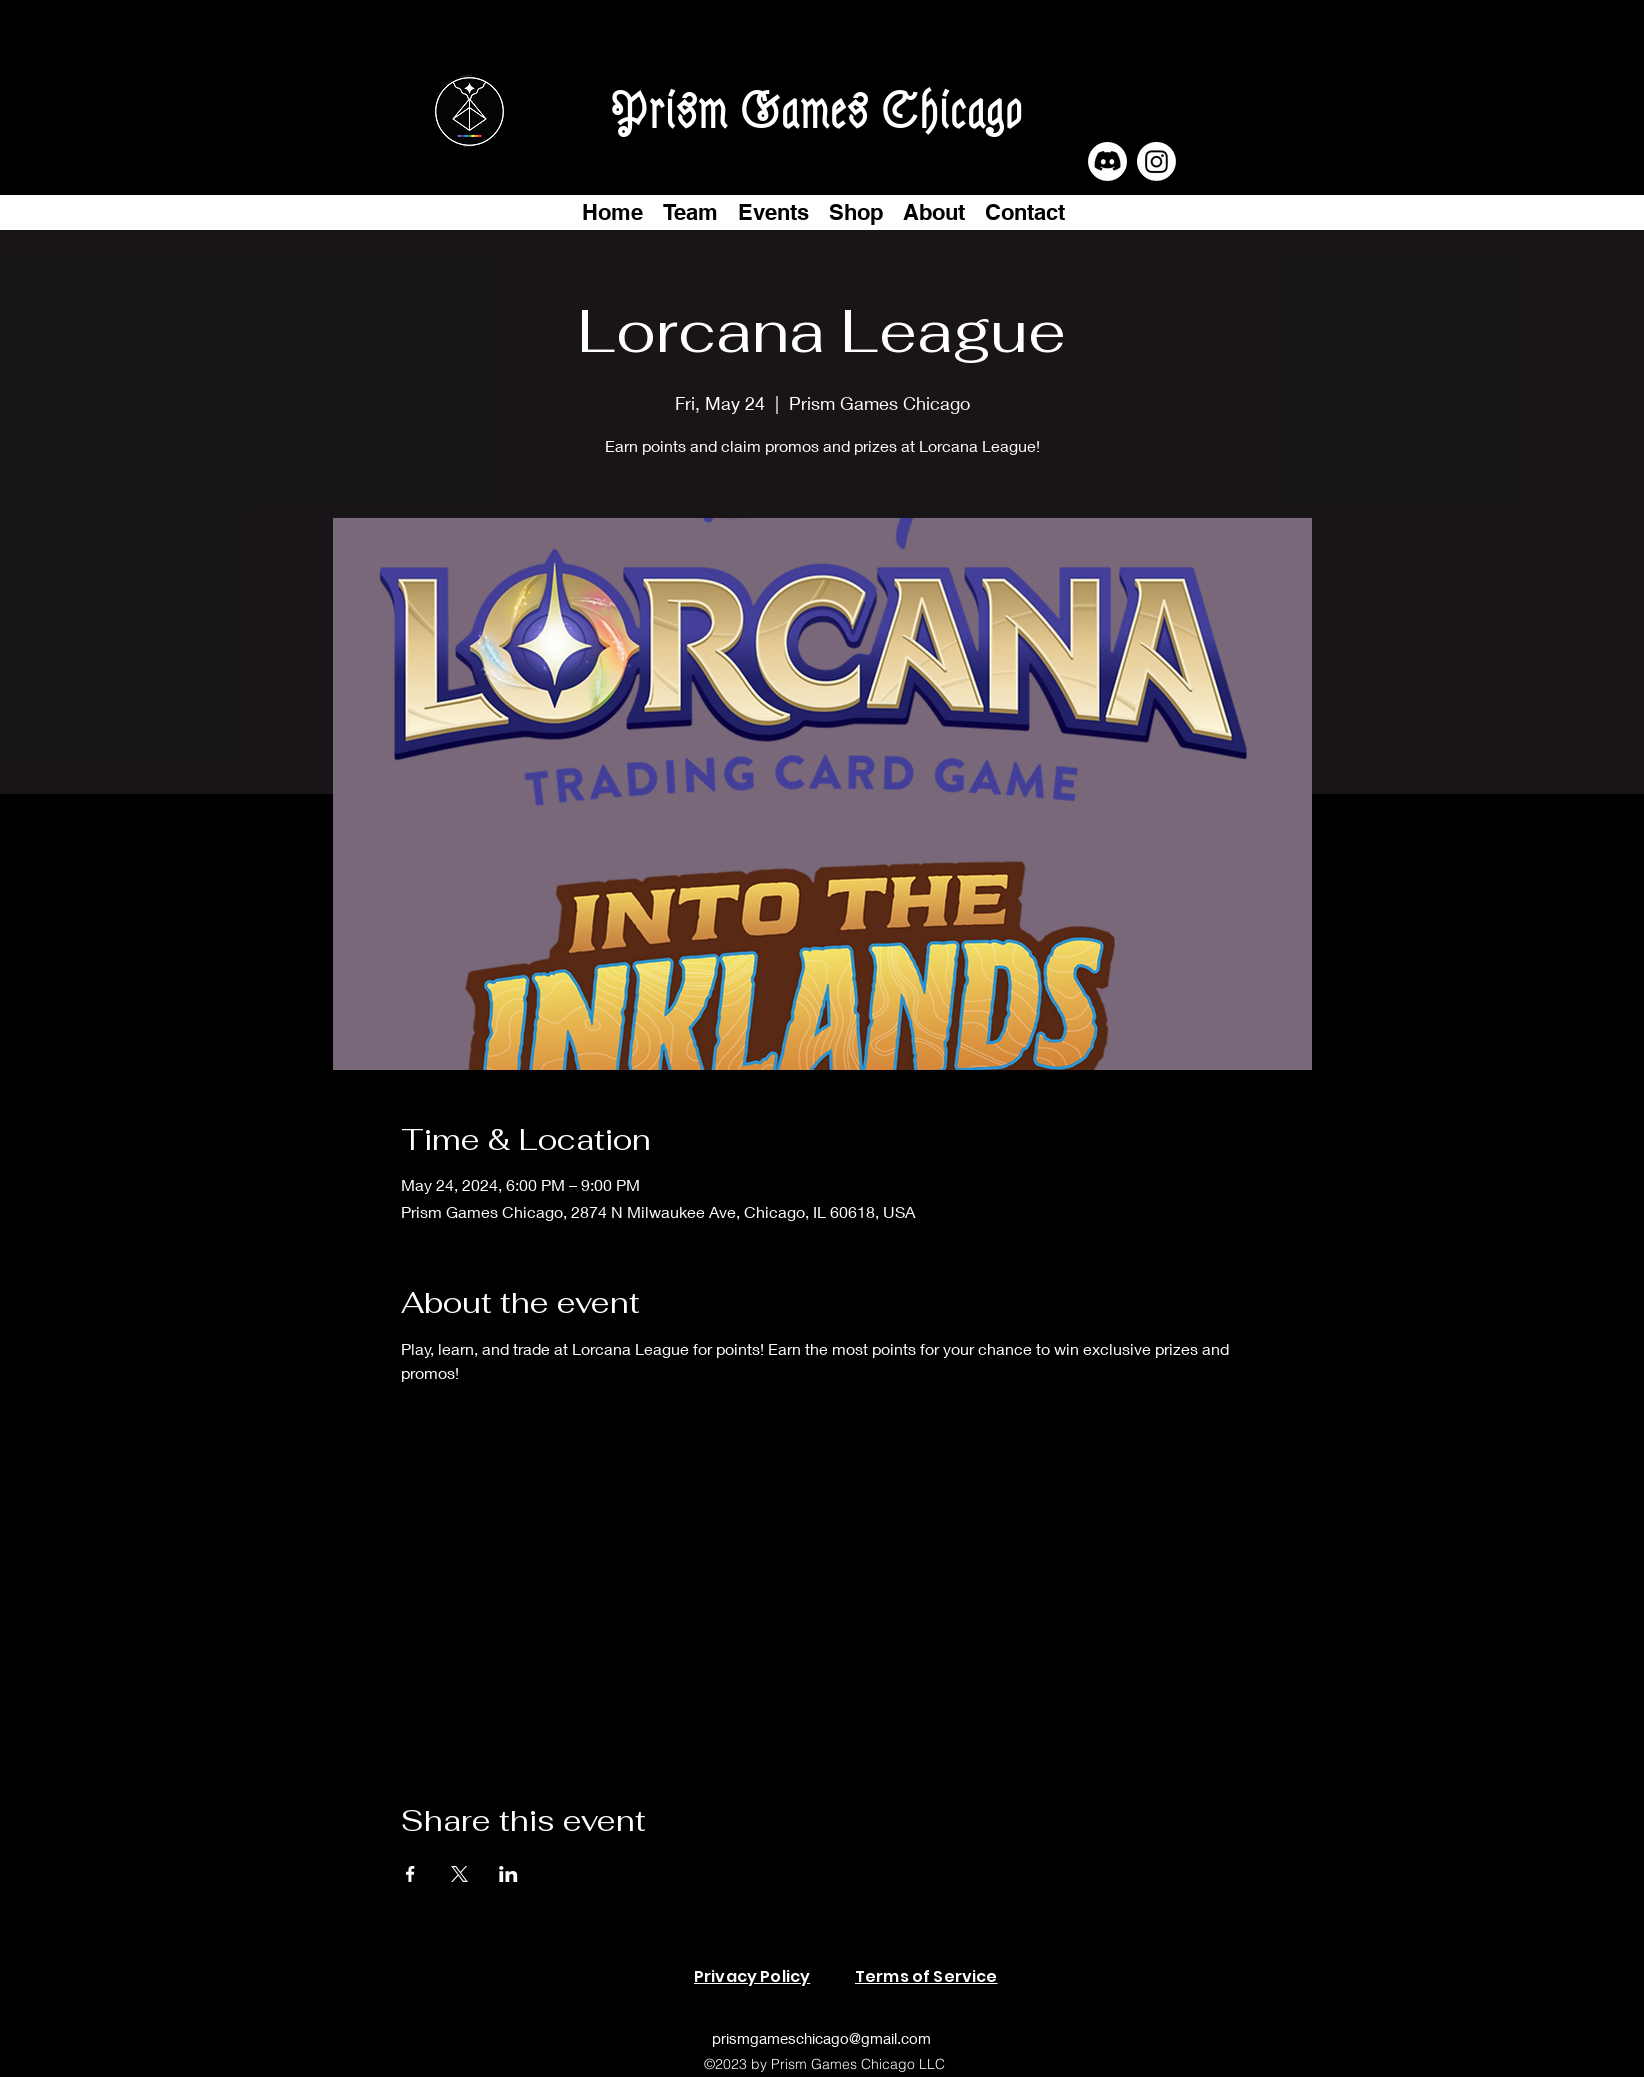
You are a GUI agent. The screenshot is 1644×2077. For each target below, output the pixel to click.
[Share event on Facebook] (410, 1874)
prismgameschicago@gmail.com (821, 2038)
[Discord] (1107, 161)
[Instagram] (1156, 161)
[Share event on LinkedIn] (508, 1874)
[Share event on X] (459, 1874)
